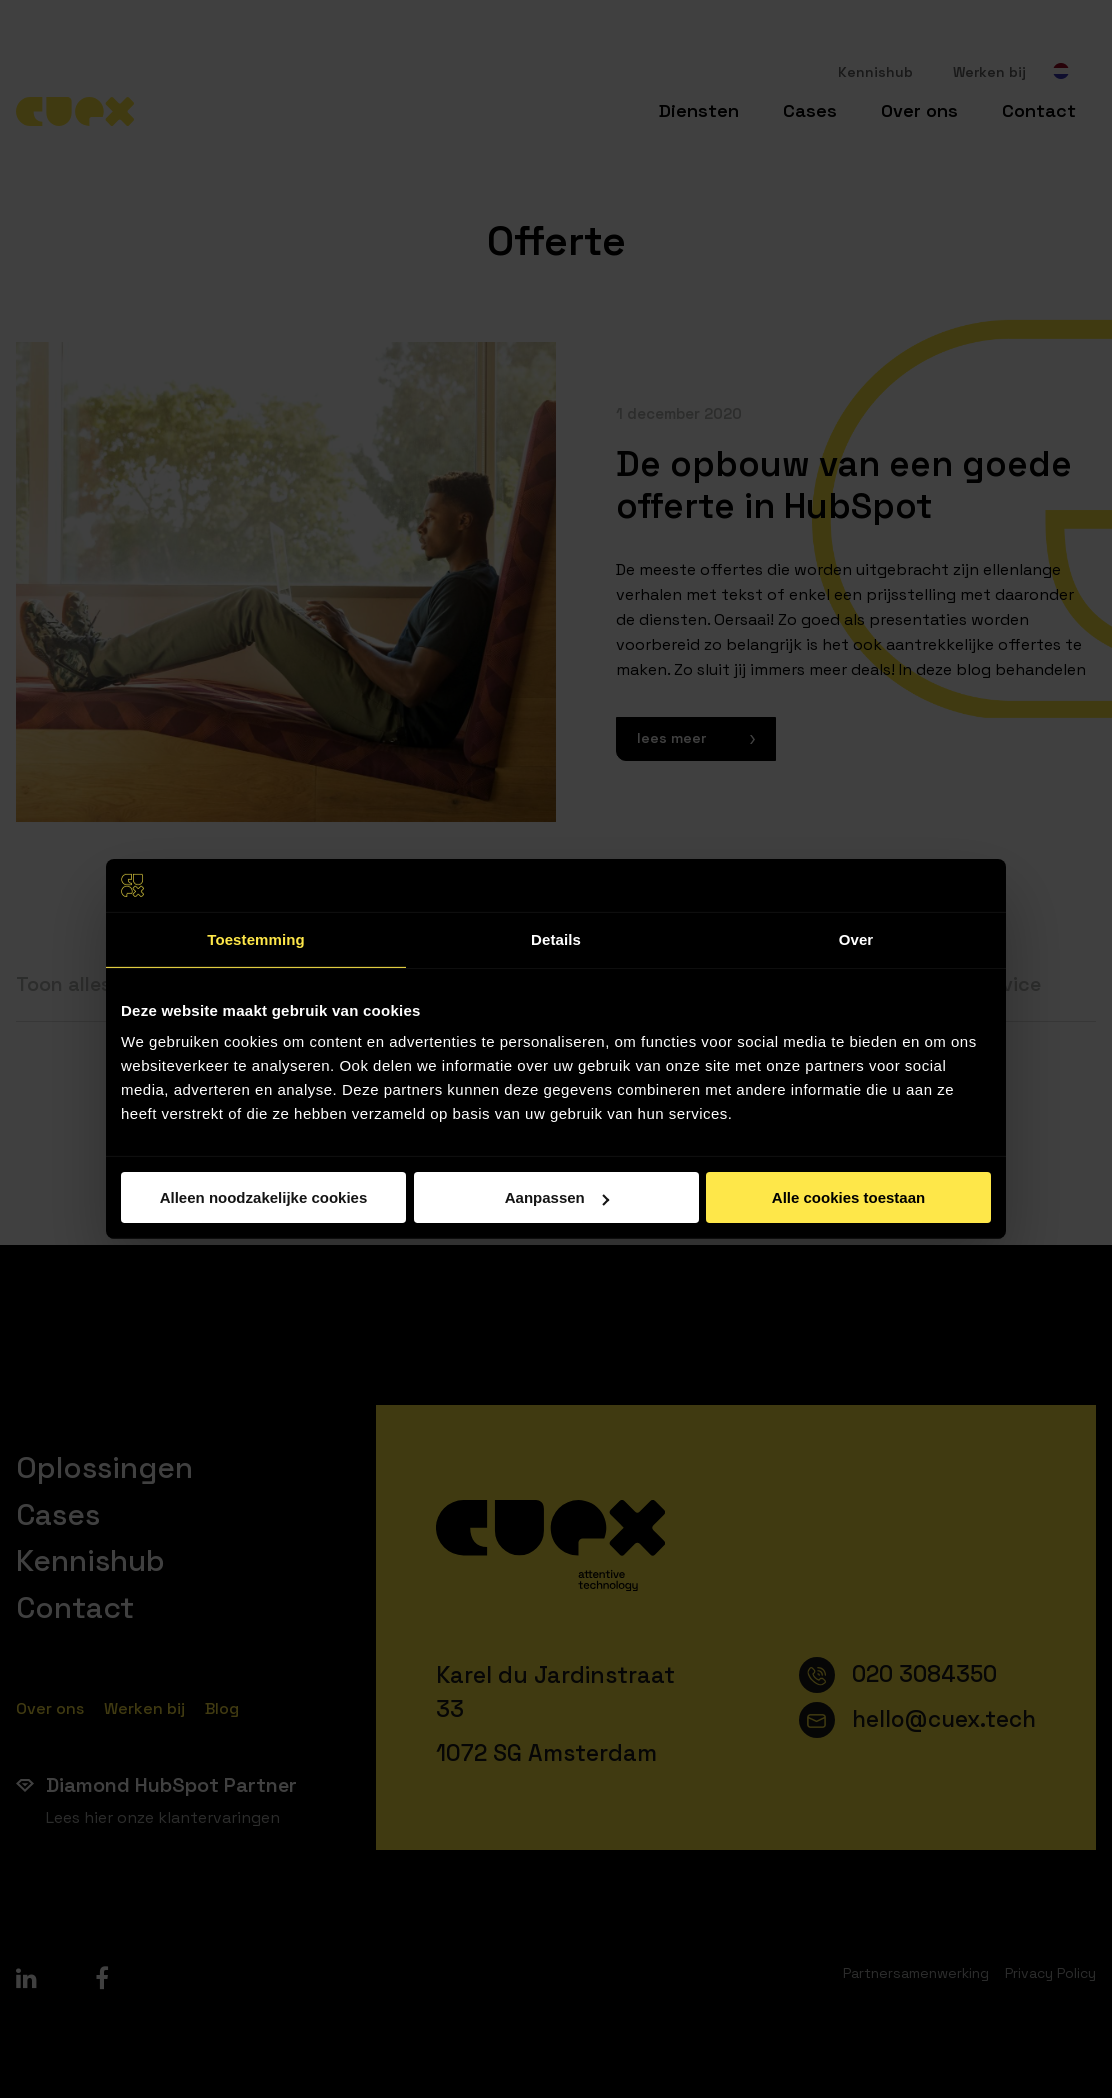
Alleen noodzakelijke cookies (264, 1197)
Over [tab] (856, 938)
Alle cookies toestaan (848, 1197)
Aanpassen (557, 1197)
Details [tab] (556, 938)
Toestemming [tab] (256, 938)
